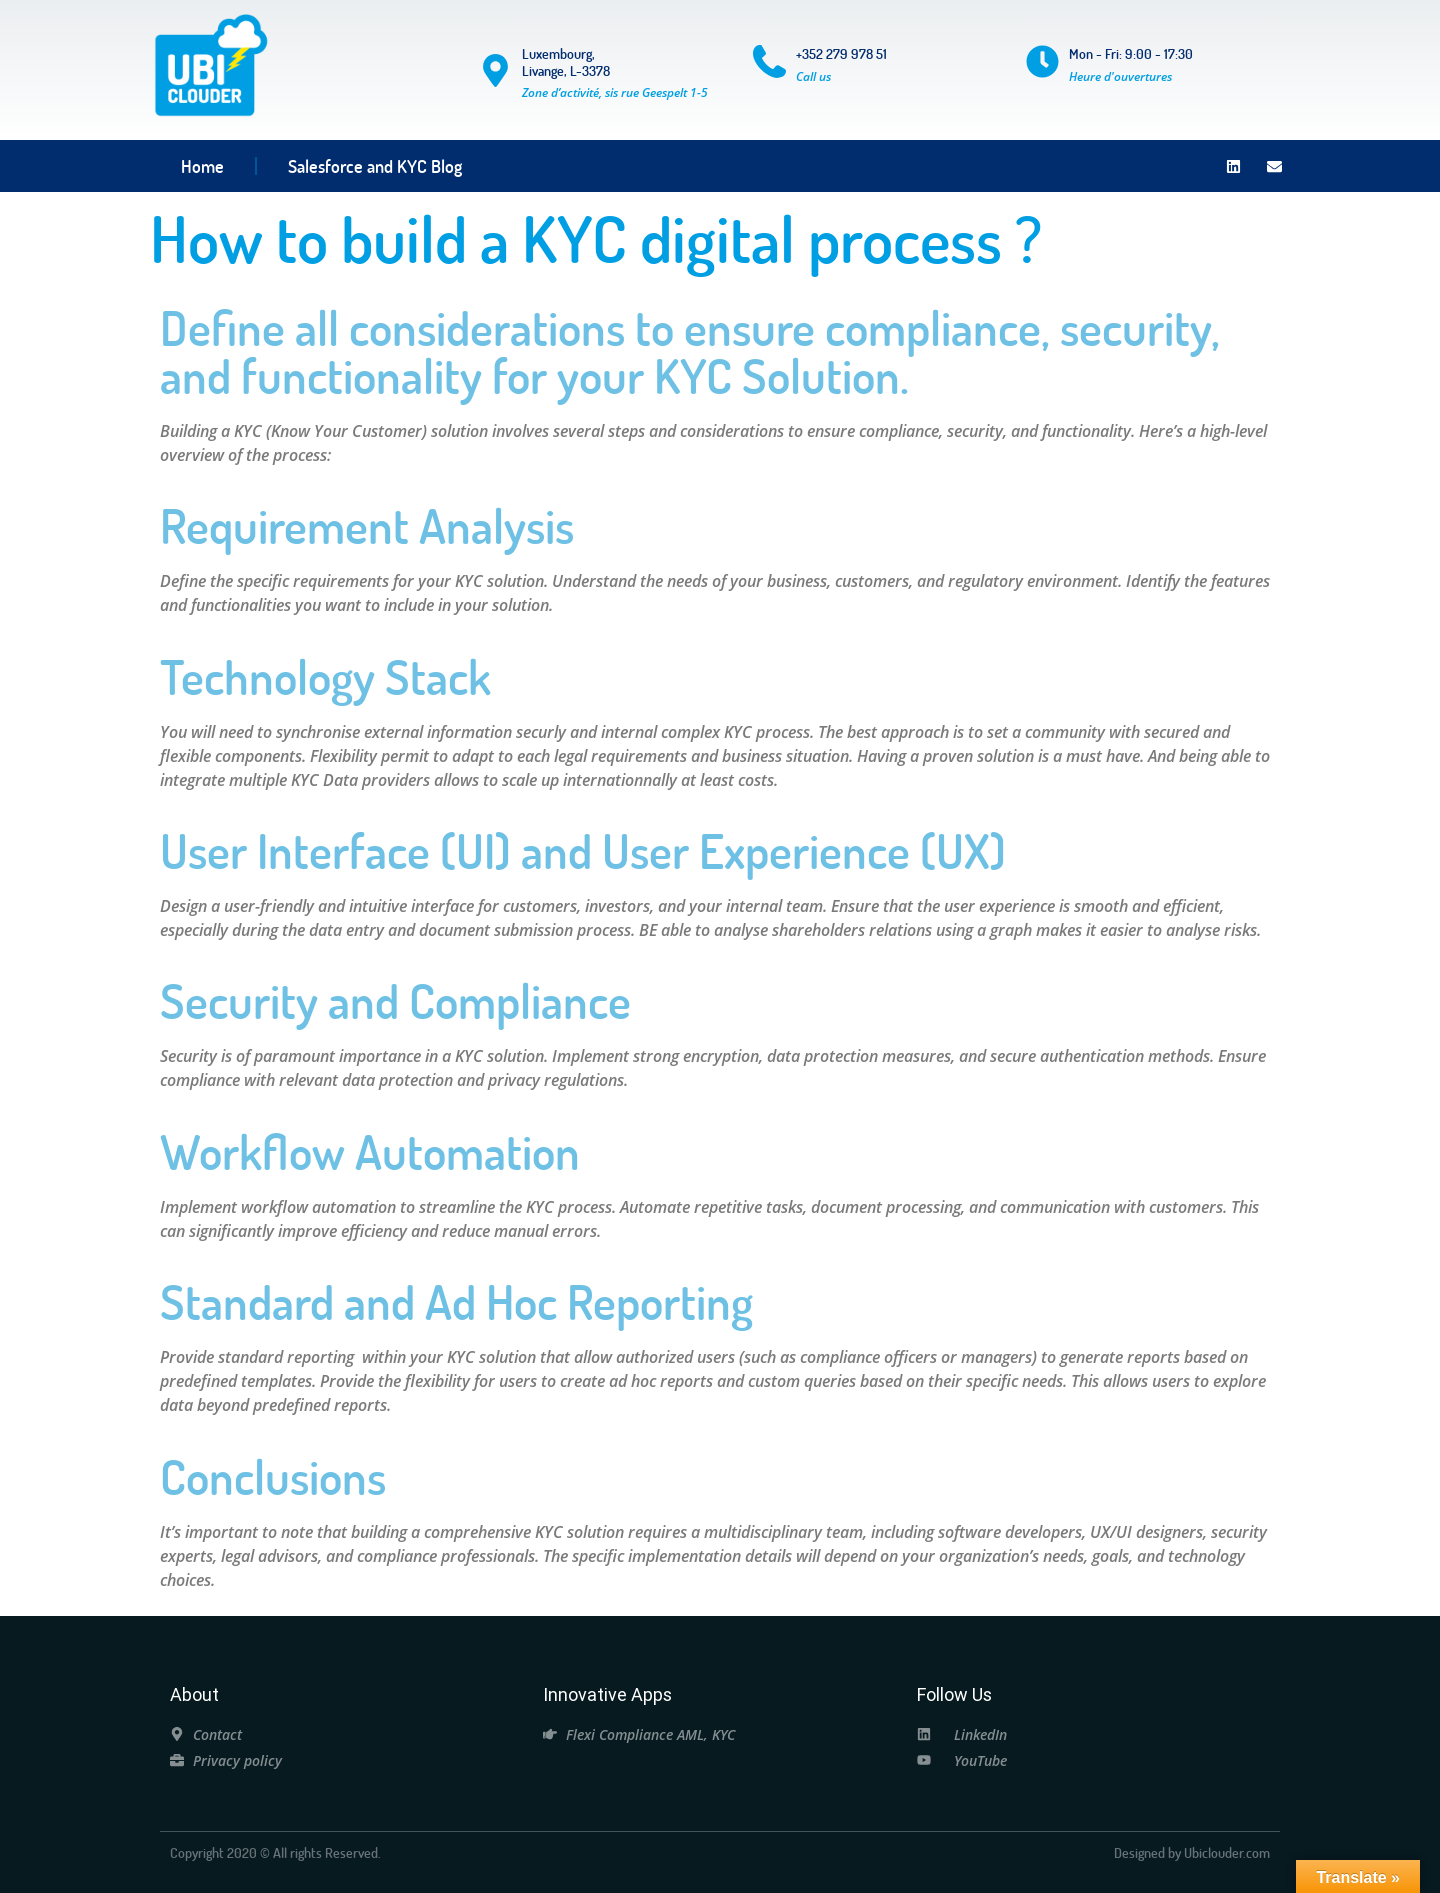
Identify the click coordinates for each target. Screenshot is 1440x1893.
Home (202, 166)
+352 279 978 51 (841, 53)
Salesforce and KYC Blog (375, 166)
